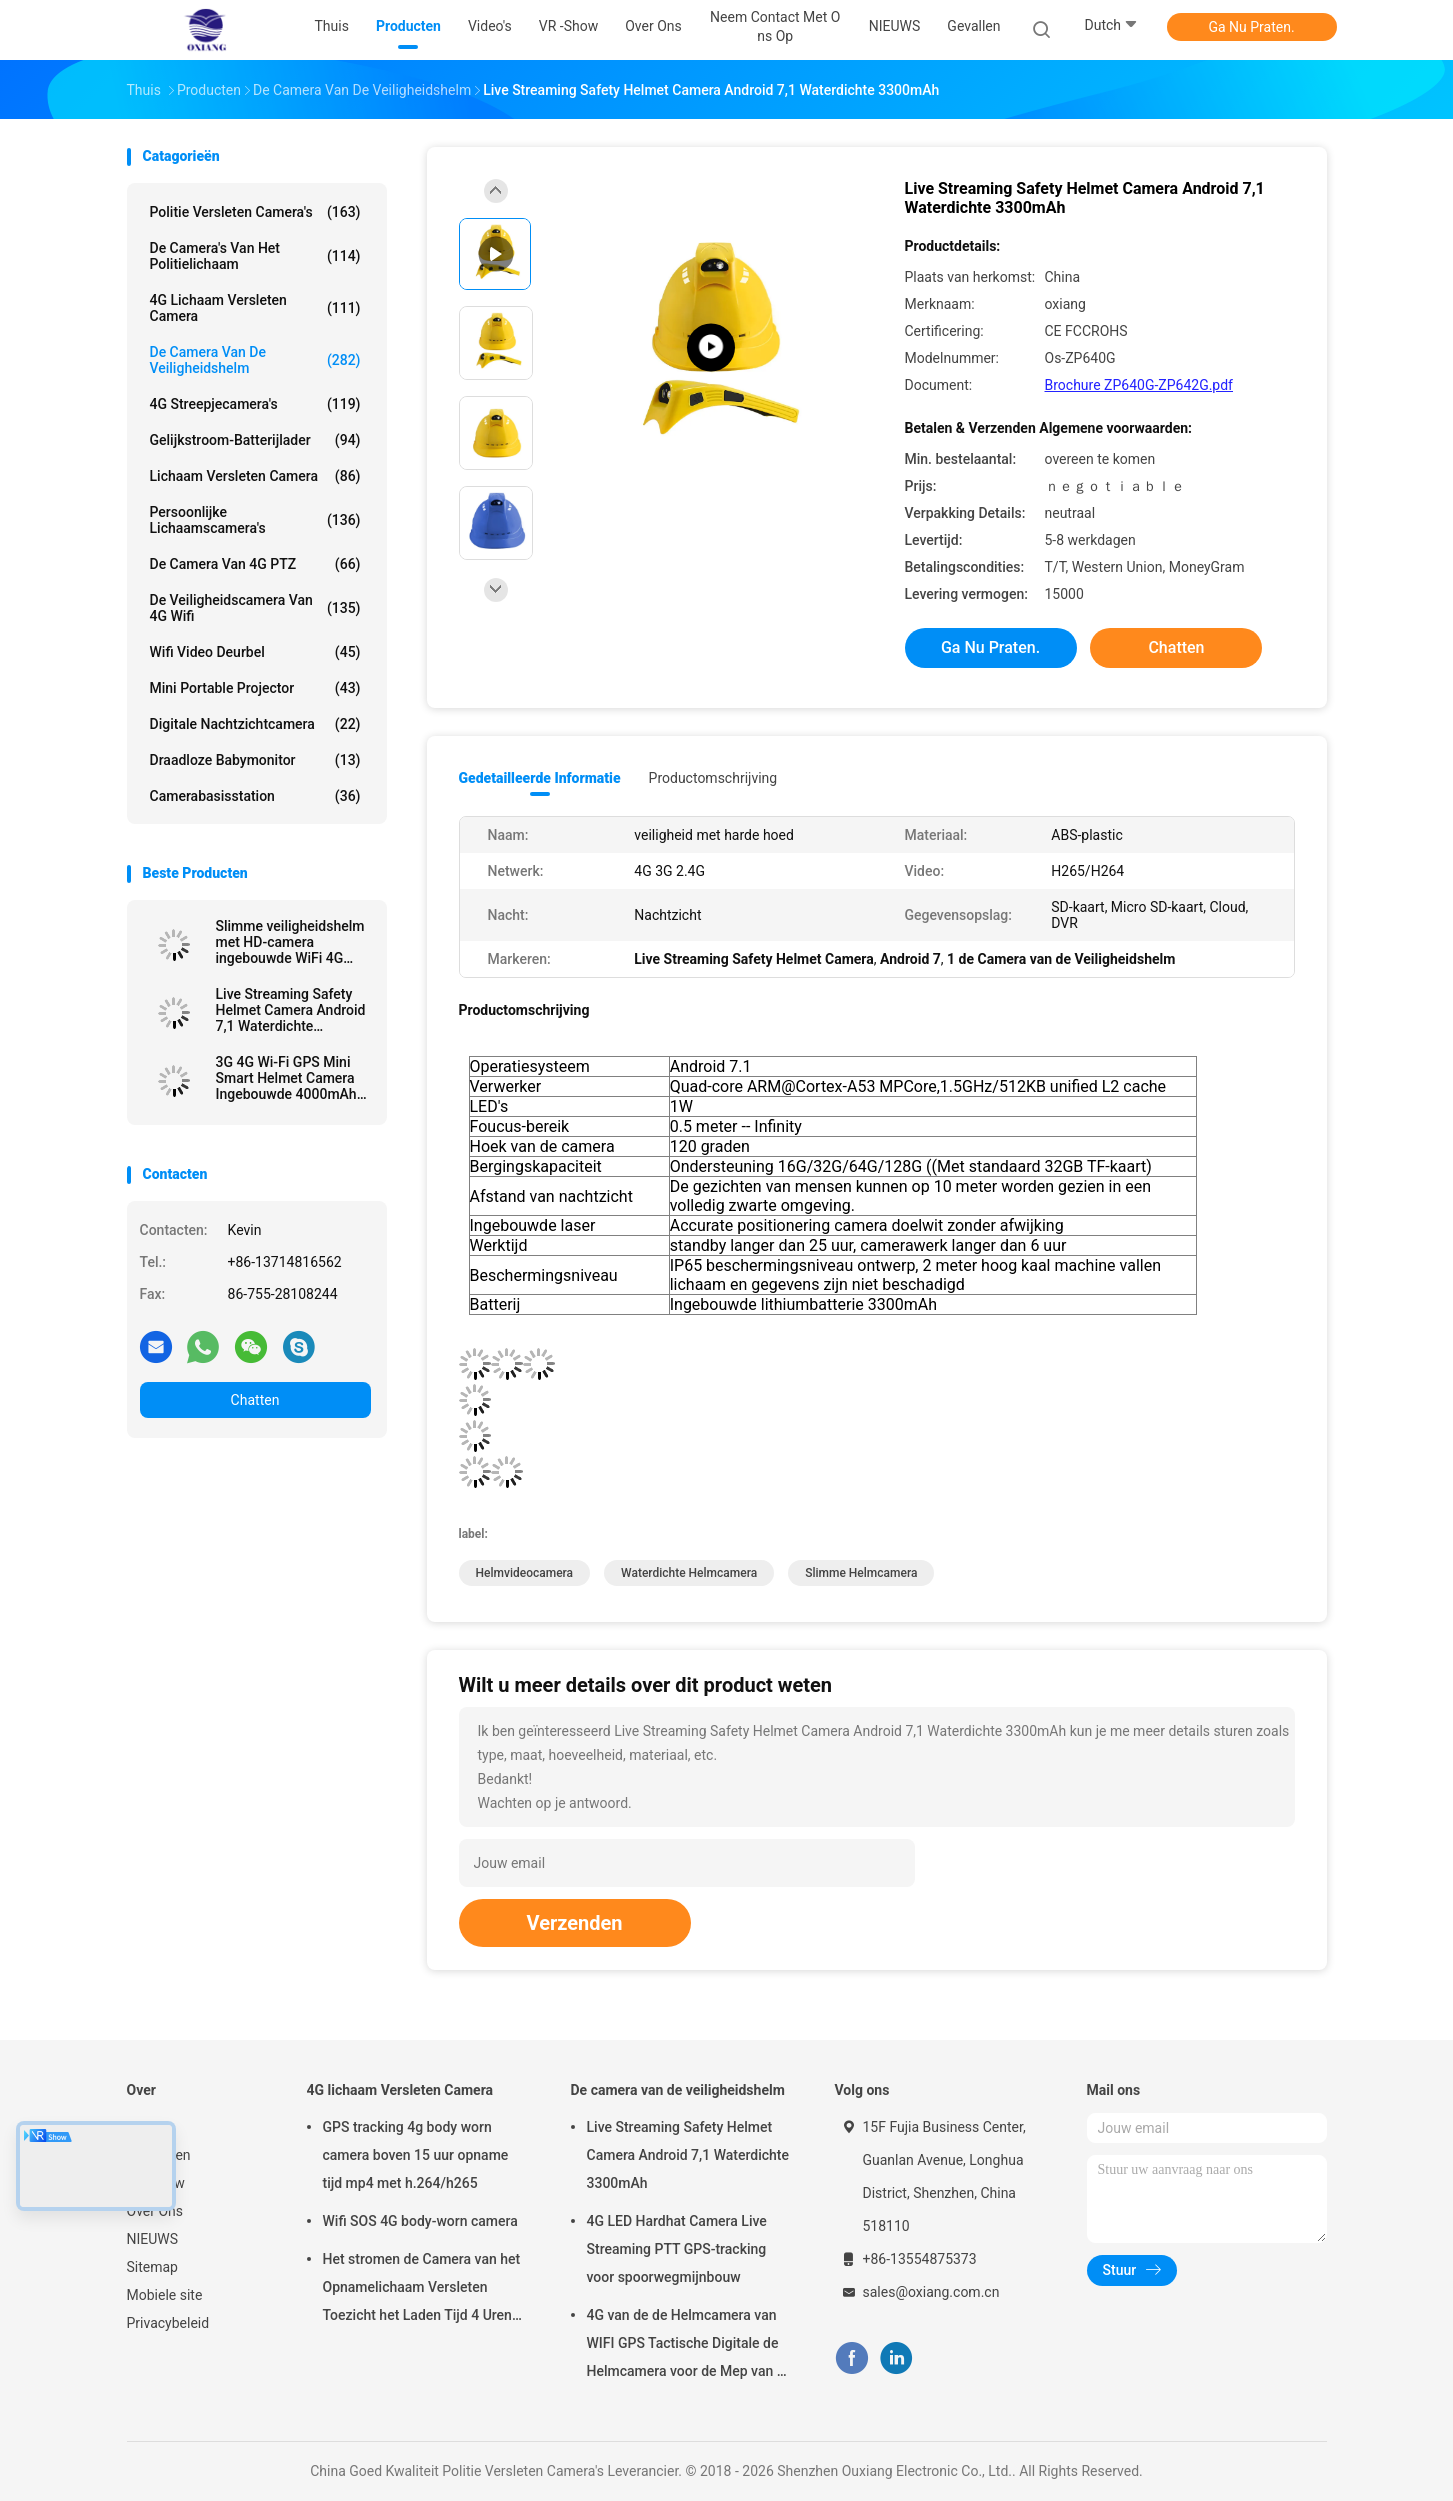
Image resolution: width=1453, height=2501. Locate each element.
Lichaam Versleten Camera (255, 476)
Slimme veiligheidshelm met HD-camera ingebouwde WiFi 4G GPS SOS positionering (290, 942)
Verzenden (575, 1923)
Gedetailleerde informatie (540, 778)
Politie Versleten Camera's (255, 212)
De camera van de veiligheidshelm (255, 360)
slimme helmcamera (861, 1573)
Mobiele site (165, 2295)
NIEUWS (153, 2239)
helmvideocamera (525, 1573)
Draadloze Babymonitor (255, 760)
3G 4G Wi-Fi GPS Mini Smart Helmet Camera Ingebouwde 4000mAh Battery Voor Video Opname (286, 1078)
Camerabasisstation (255, 796)
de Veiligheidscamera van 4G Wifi (255, 608)
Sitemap (152, 2267)
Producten (159, 2155)
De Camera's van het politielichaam (255, 256)
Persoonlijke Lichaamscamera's (255, 520)
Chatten (255, 1400)
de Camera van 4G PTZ (255, 564)
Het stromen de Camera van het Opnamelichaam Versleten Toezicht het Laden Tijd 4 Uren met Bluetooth (422, 2290)
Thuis (144, 2127)
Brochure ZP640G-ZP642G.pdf (1139, 385)
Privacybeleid (168, 2323)
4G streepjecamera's (255, 404)
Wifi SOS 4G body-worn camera (420, 2221)
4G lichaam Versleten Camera (255, 308)
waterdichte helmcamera (689, 1573)
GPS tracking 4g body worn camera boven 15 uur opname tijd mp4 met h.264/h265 (416, 2155)
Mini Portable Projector (255, 688)
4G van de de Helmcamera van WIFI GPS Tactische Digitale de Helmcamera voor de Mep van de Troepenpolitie (690, 2346)
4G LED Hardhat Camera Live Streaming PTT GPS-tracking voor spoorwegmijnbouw (677, 2249)
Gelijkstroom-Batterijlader (255, 440)
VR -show (156, 2183)
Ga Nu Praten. (1251, 27)
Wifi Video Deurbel (255, 652)
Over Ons (155, 2211)
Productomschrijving (713, 778)
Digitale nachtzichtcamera (255, 724)
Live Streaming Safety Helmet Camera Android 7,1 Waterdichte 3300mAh (291, 1010)
